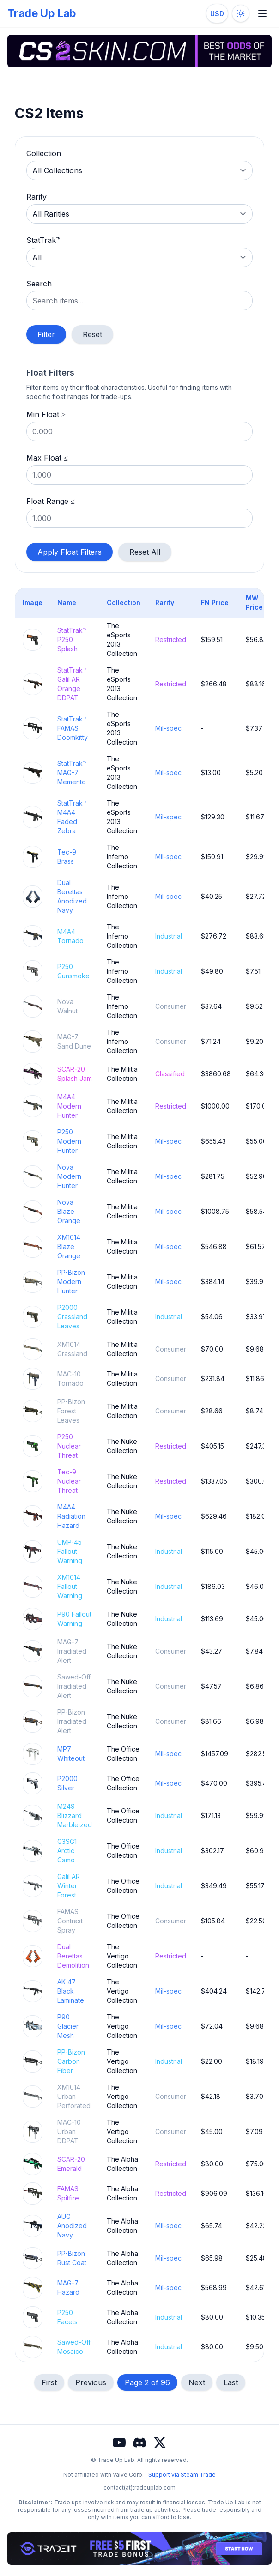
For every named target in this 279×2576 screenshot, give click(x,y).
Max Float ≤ (47, 457)
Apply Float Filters (69, 552)
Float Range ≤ (50, 501)
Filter (46, 334)
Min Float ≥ (46, 414)
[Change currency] (217, 13)
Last (231, 2382)
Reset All (144, 552)
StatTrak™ (43, 240)
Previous (90, 2382)
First (49, 2382)
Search (39, 283)
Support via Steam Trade (182, 2474)
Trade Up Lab (41, 13)
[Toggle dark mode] (240, 13)
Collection (43, 153)
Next (196, 2382)
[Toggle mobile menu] (262, 13)
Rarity (36, 196)
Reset (92, 334)
